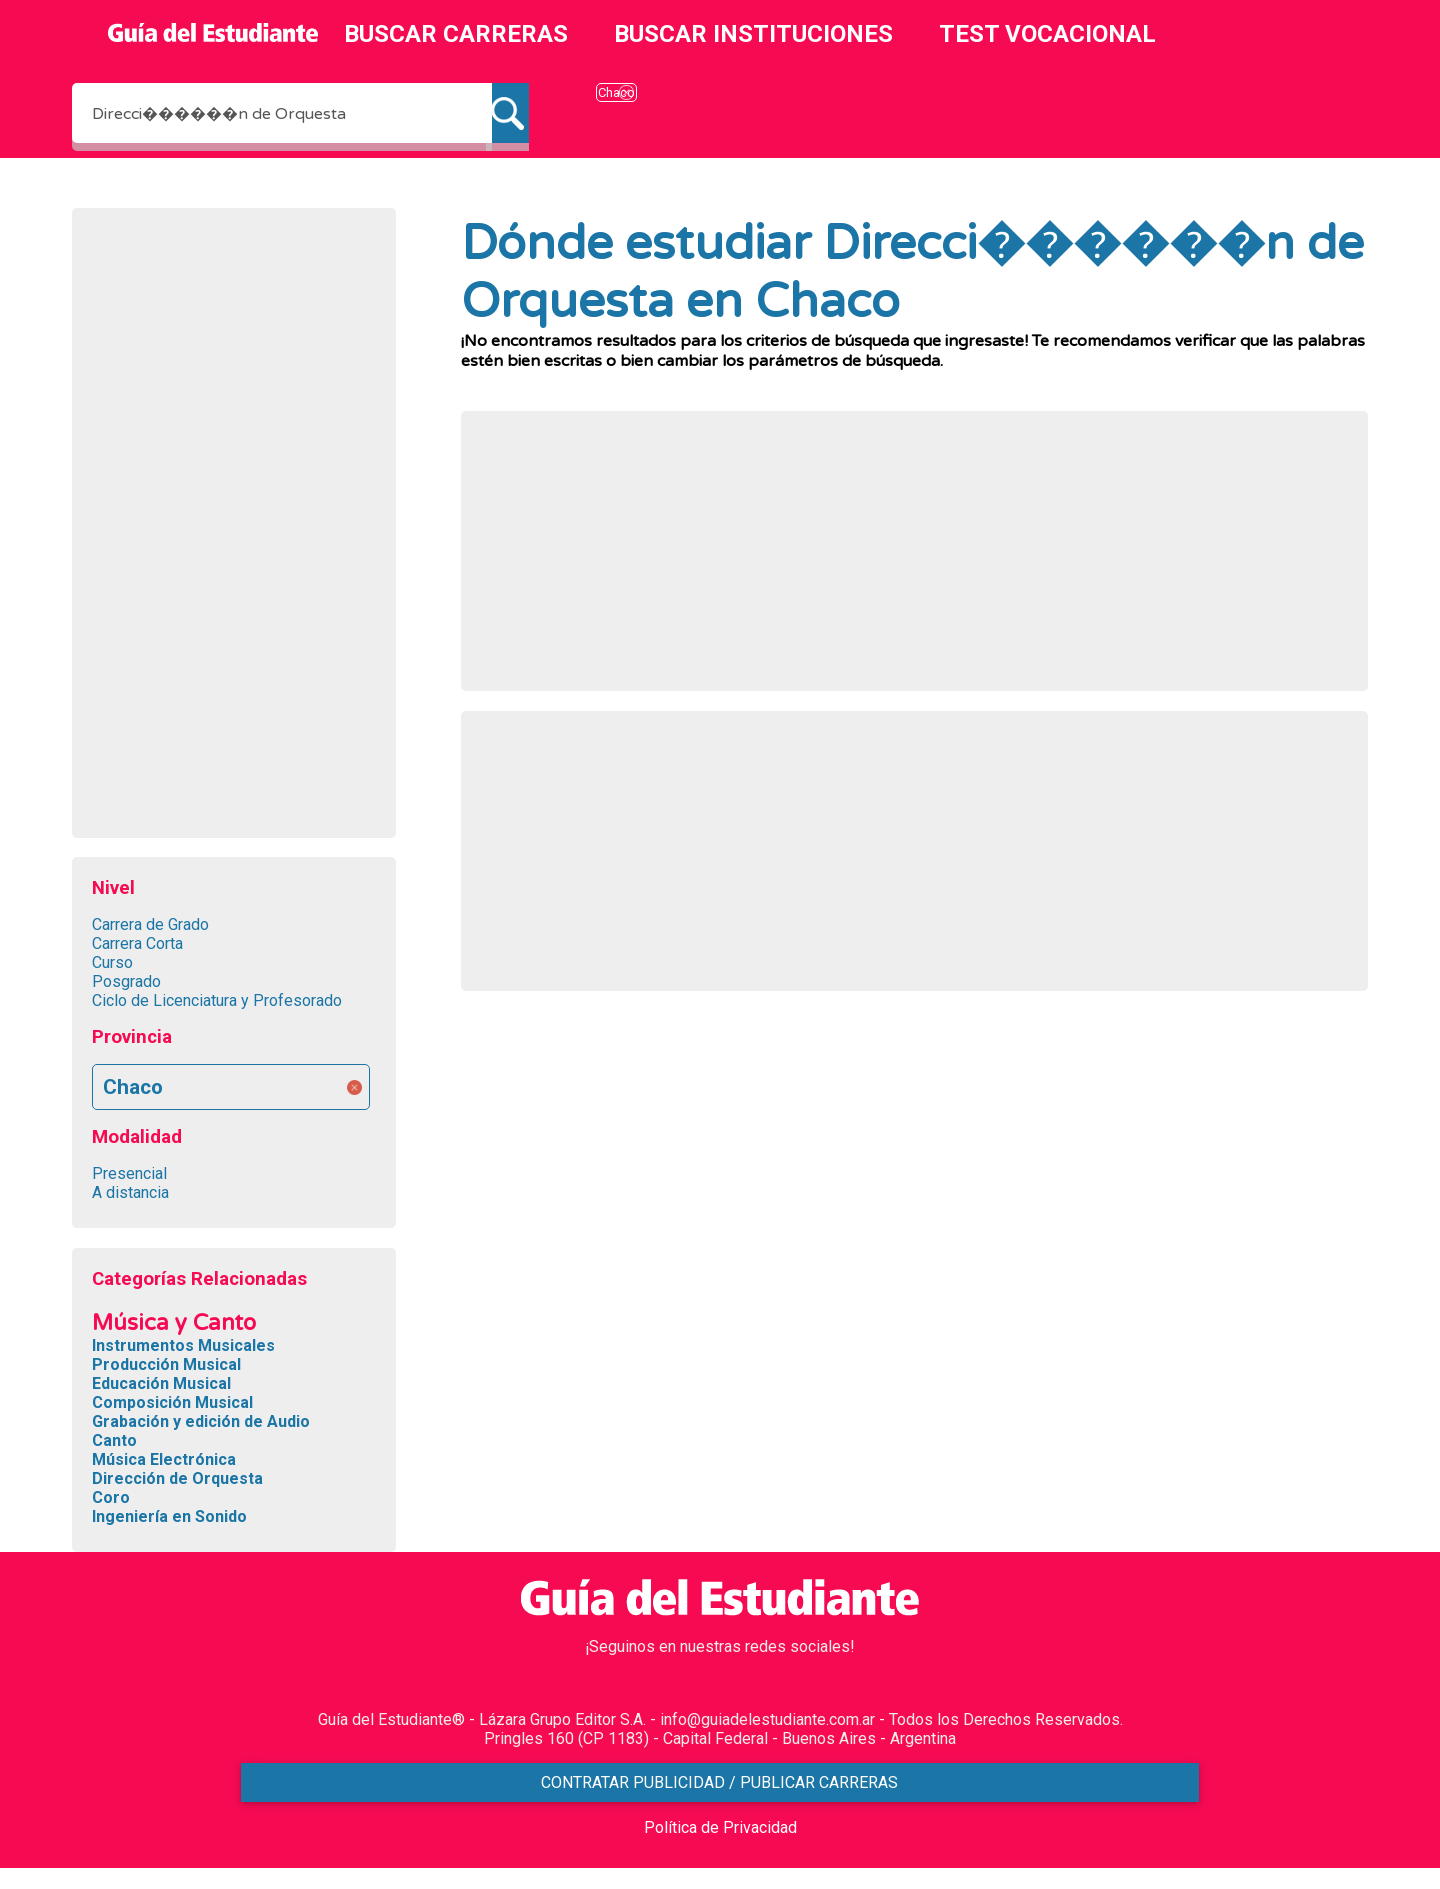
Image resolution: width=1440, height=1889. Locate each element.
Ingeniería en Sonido (169, 1537)
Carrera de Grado (150, 945)
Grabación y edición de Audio (201, 1442)
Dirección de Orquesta (177, 1499)
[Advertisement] (234, 549)
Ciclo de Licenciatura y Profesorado (217, 1021)
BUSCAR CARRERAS (456, 34)
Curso (112, 983)
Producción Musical (166, 1385)
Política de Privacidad (720, 1848)
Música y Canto (174, 1343)
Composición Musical (172, 1423)
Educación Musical (161, 1404)
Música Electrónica (164, 1480)
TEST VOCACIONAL (1047, 34)
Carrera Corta (137, 964)
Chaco (133, 1108)
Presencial (129, 1194)
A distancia (130, 1213)
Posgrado (126, 1002)
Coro (111, 1518)
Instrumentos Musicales (183, 1366)
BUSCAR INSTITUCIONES (753, 34)
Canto (114, 1461)
